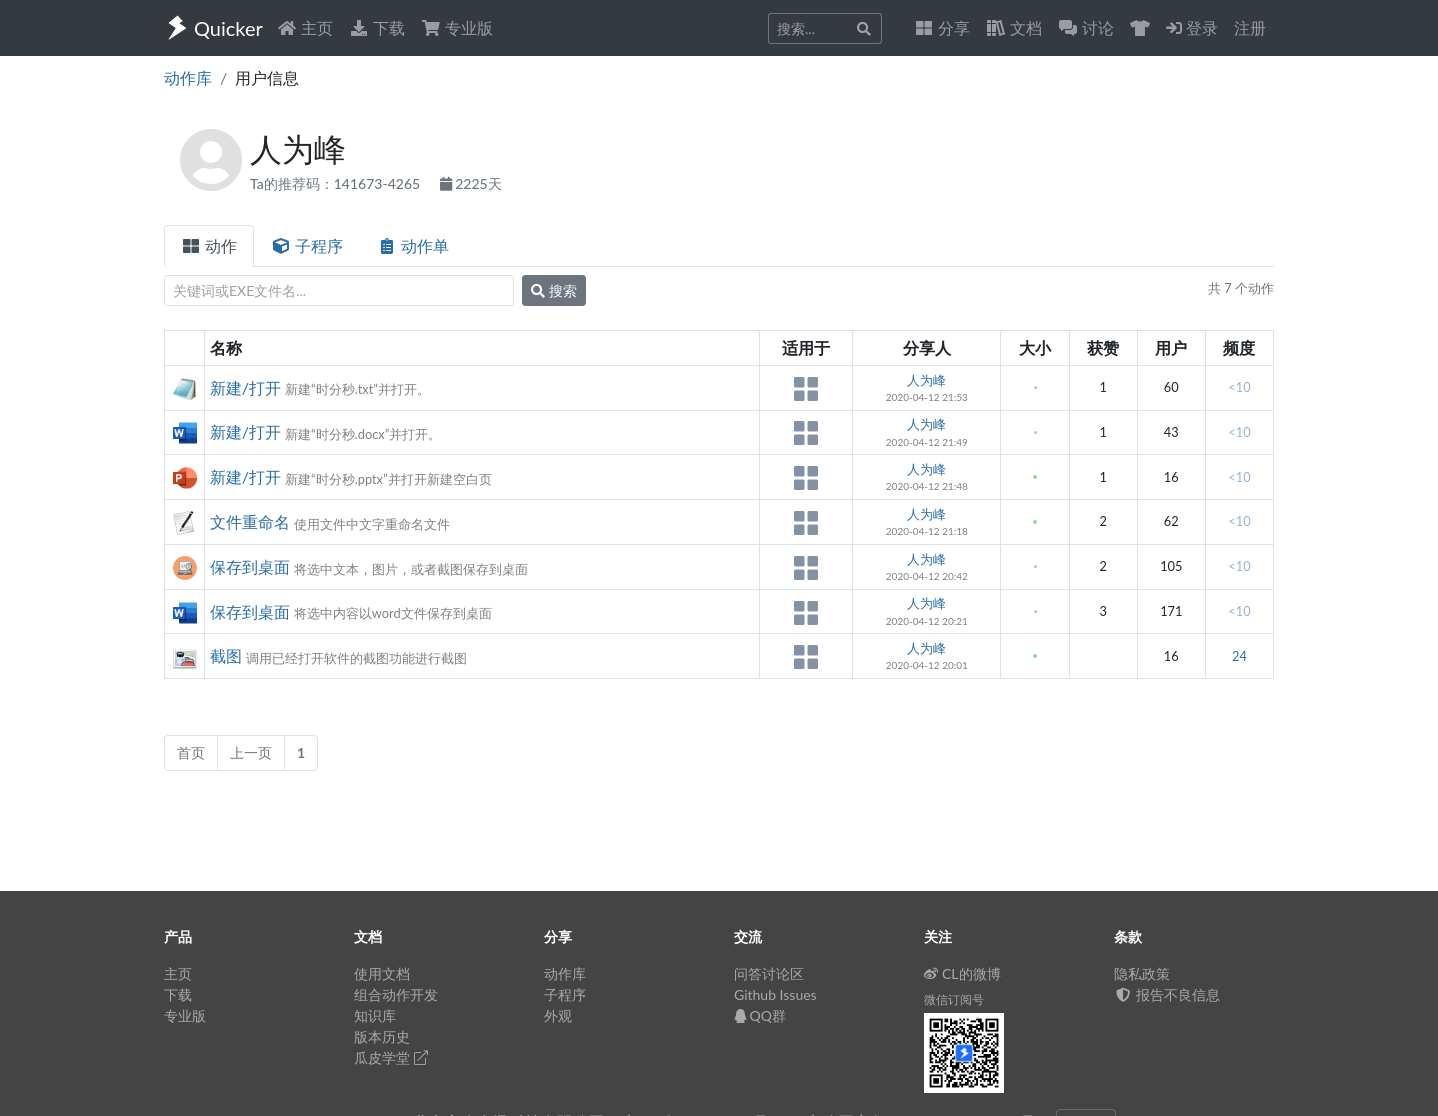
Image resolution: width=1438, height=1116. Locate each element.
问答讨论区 (769, 973)
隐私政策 (1142, 973)
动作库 (188, 77)
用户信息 (267, 77)
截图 (226, 655)
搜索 (554, 290)
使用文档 (382, 973)
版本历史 (382, 1036)
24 (1239, 656)
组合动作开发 (396, 994)
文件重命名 (250, 521)
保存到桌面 (250, 566)
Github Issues (775, 994)
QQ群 (760, 1015)
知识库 (375, 1015)
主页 (305, 27)
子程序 (307, 245)
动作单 (413, 245)
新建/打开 (245, 387)
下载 (377, 27)
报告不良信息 (1167, 994)
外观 (558, 1015)
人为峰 (926, 380)
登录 (1192, 27)
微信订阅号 (954, 999)
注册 (1250, 27)
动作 (209, 245)
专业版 (457, 27)
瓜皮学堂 (391, 1057)
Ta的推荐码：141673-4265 (337, 183)
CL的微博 (962, 973)
